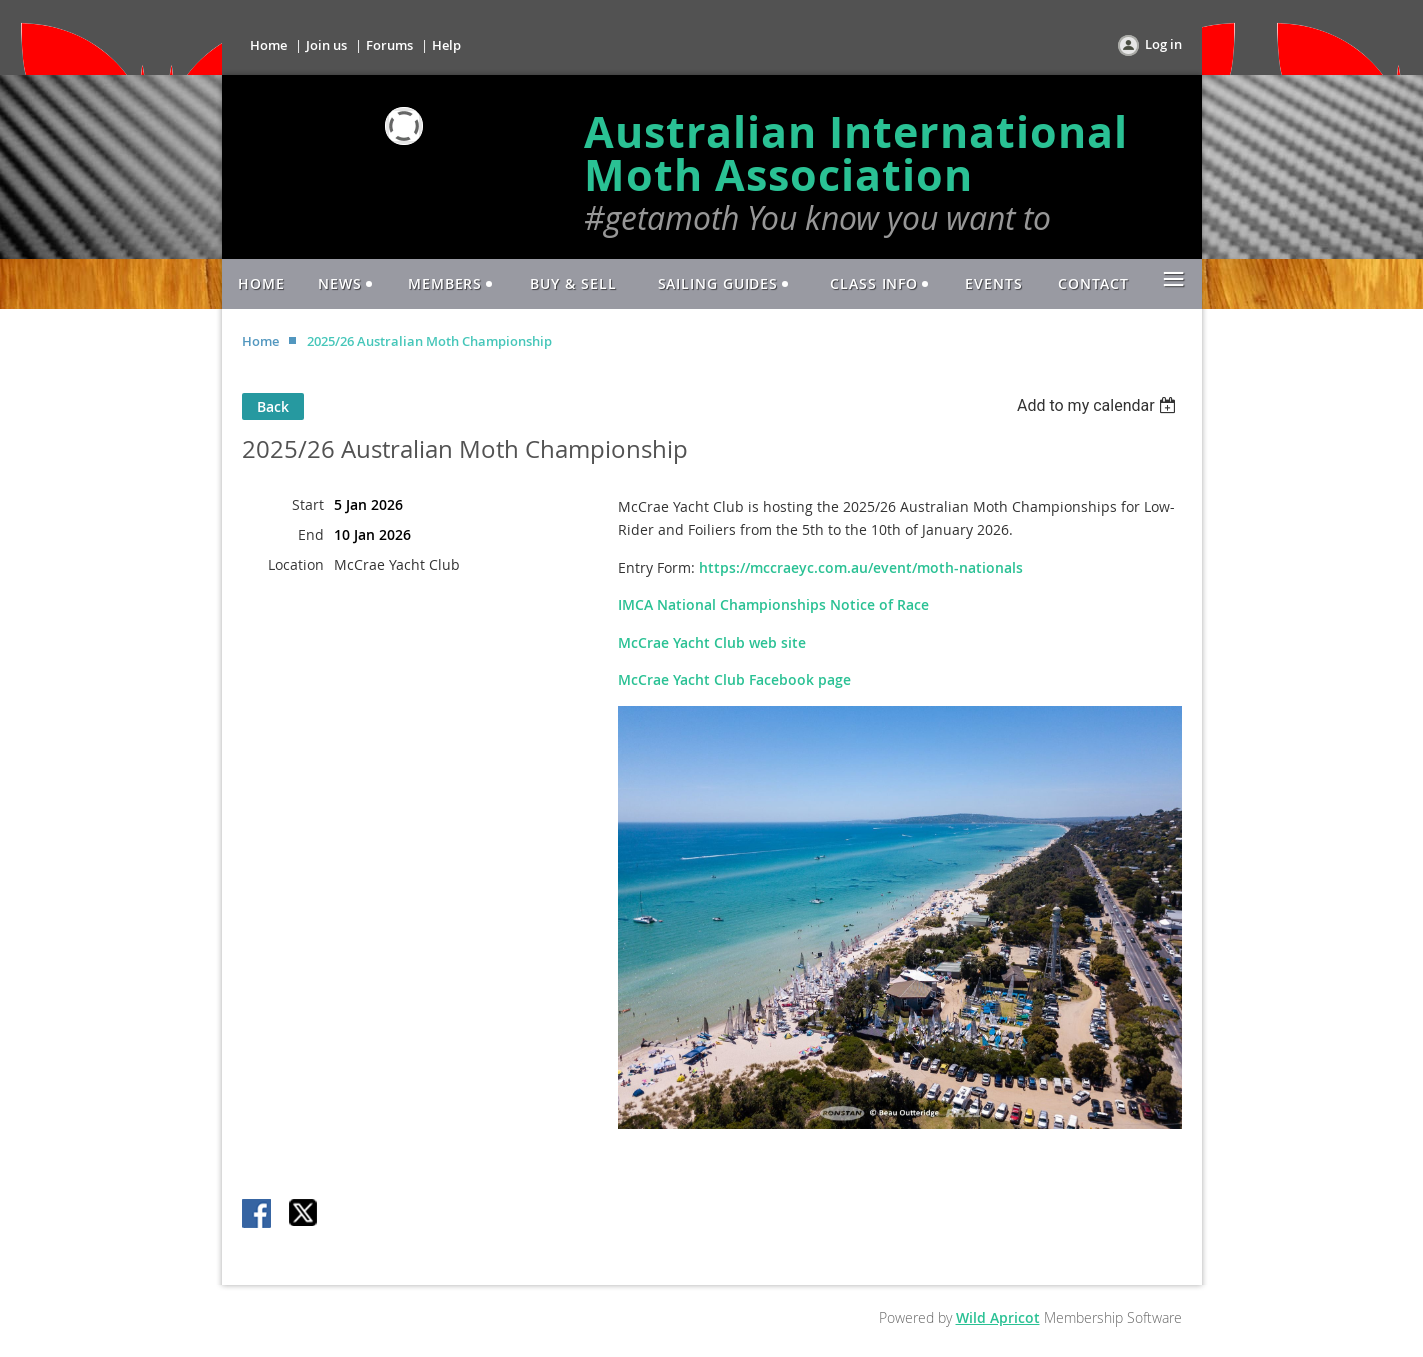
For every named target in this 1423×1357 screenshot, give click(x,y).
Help (446, 45)
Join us (326, 45)
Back (273, 406)
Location (296, 564)
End (311, 534)
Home (268, 45)
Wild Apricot (998, 1317)
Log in (1163, 44)
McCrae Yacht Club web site (712, 642)
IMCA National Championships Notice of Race (773, 604)
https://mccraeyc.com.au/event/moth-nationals (861, 567)
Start (308, 504)
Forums (389, 45)
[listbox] (1099, 405)
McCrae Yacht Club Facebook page (734, 679)
